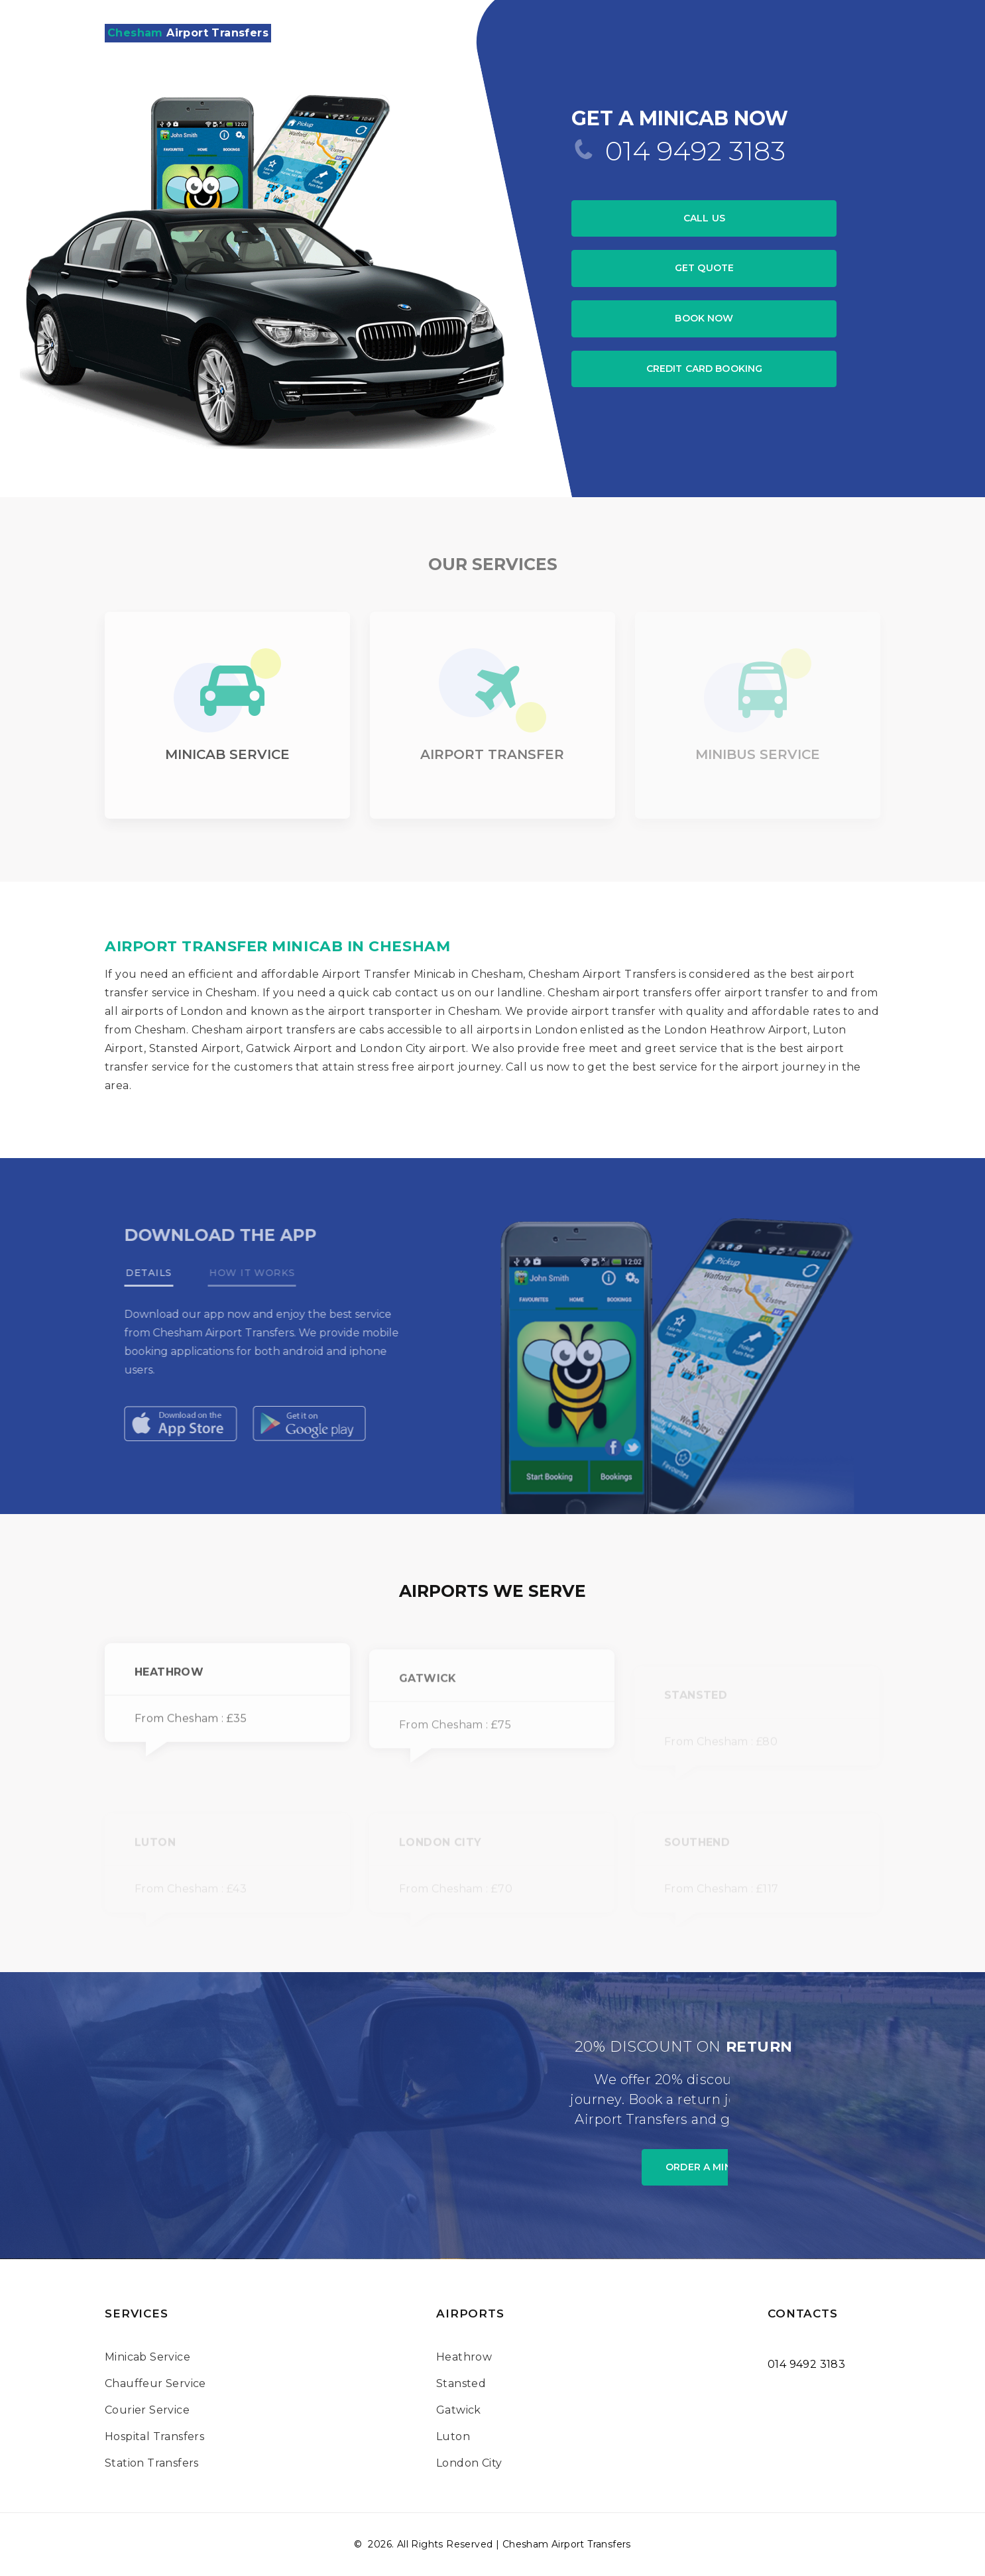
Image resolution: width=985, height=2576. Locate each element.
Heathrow (464, 2357)
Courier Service (147, 2410)
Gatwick (458, 2410)
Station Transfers (152, 2463)
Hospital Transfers (154, 2436)
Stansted (461, 2383)
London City (469, 2463)
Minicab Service (147, 2357)
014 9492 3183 (695, 151)
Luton (453, 2436)
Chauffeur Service (155, 2383)
